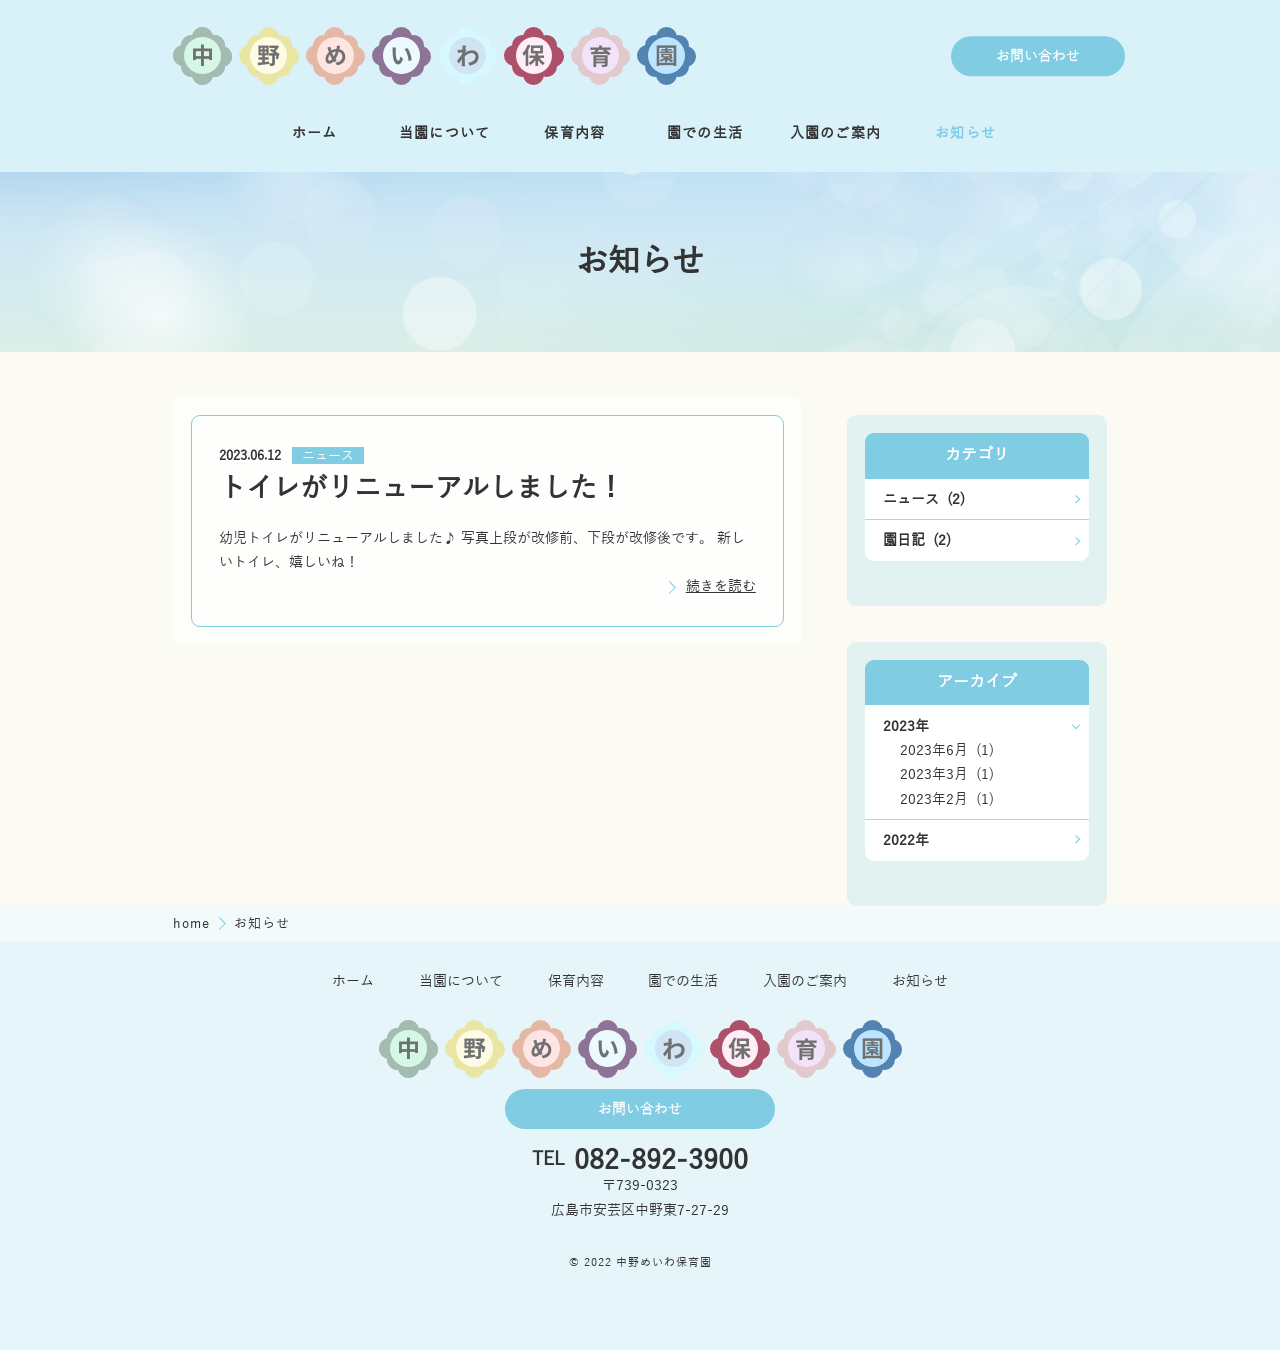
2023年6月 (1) (947, 750)
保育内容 (574, 133)
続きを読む (721, 586)
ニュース (328, 456)
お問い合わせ (1038, 56)
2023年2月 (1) (947, 799)
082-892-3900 (661, 1160)
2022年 (906, 840)
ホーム (315, 133)
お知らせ (965, 133)
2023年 (906, 726)
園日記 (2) (917, 540)
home (194, 923)
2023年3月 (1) (947, 774)
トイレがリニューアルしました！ (421, 488)
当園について (445, 133)
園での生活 (705, 133)
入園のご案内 (836, 133)
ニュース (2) (924, 499)
